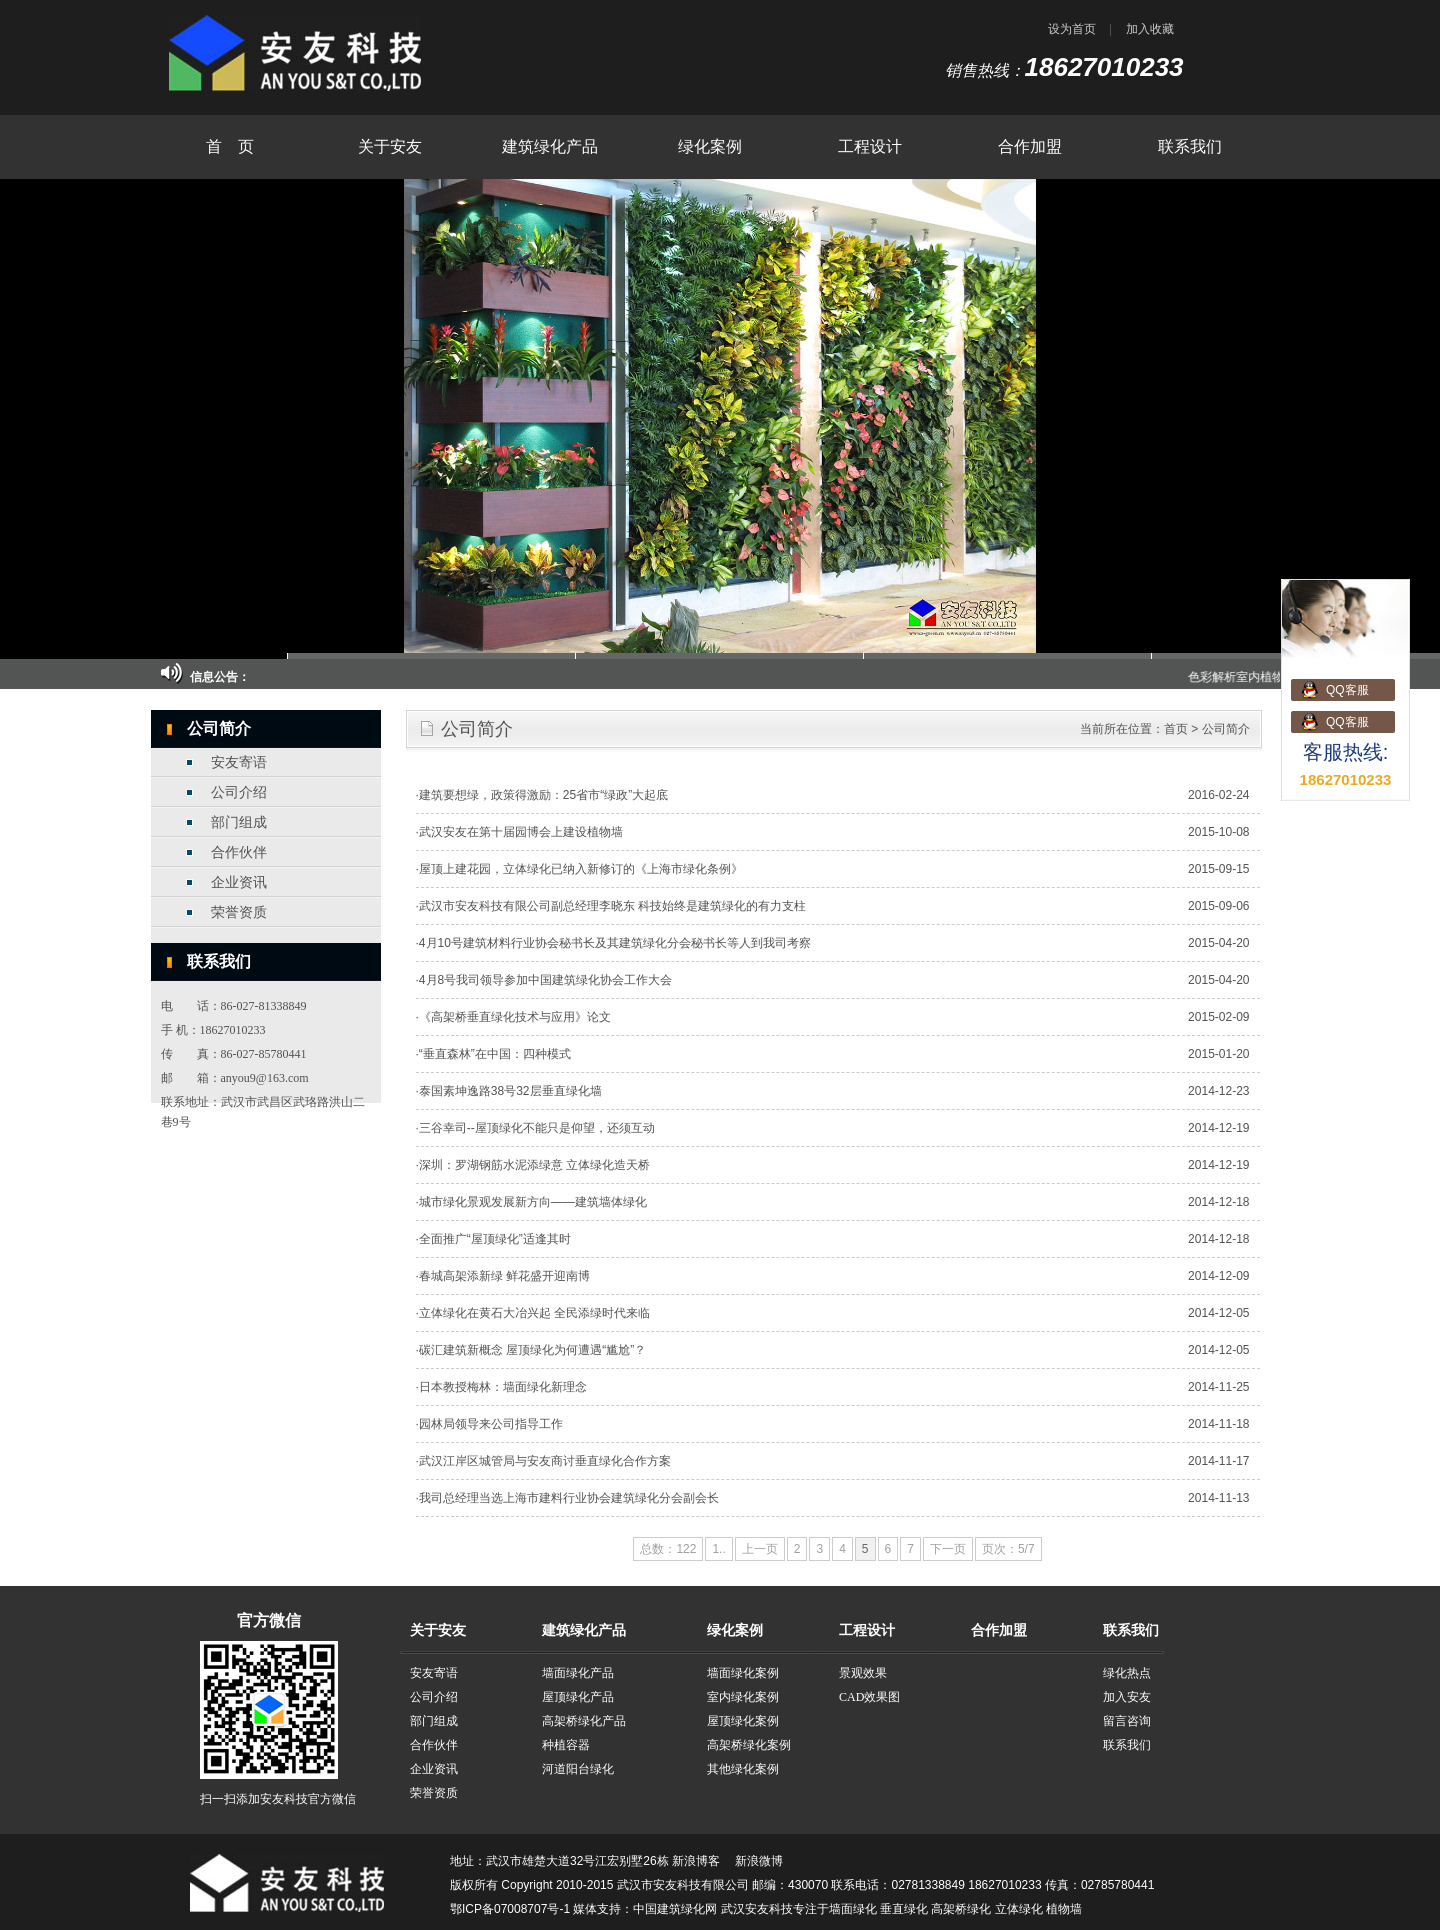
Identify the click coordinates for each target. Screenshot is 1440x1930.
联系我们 (1190, 146)
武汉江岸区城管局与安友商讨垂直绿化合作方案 (545, 1461)
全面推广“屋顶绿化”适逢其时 (495, 1239)
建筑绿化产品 (550, 146)
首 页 (230, 146)
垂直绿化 (904, 1909)
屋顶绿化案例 (743, 1721)
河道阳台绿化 (578, 1769)
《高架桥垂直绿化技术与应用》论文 (515, 1017)
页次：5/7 (1008, 1549)
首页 (1176, 729)
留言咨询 (1127, 1721)
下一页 (948, 1549)
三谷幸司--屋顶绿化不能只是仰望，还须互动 (537, 1128)
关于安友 (390, 146)
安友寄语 (239, 762)
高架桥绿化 (961, 1909)
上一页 (760, 1549)
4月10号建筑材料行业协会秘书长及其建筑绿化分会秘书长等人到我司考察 (615, 943)
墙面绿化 (853, 1909)
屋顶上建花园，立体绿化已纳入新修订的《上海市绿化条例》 (581, 869)
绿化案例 (710, 146)
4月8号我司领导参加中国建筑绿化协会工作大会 (545, 980)
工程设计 (870, 146)
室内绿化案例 (743, 1697)
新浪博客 (696, 1861)
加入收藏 (1150, 29)
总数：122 (668, 1549)
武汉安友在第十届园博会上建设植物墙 (521, 832)
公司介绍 (239, 792)
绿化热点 (1127, 1673)
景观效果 (863, 1673)
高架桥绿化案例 (749, 1745)
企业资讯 (239, 882)
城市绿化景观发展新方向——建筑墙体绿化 (533, 1202)
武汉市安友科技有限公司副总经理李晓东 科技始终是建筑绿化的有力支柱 (612, 906)
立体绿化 (1019, 1909)
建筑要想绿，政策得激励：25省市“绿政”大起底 (543, 795)
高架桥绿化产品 (584, 1721)
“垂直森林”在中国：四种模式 (495, 1054)
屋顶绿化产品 (578, 1697)
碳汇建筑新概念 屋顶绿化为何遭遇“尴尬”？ (532, 1350)
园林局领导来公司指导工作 (491, 1424)
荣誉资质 (239, 912)
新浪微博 (759, 1861)
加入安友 (1127, 1697)
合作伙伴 (239, 852)
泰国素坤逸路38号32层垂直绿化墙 (510, 1091)
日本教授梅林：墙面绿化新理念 (503, 1387)
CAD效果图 (869, 1697)
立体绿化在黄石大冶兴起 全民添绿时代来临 (534, 1313)
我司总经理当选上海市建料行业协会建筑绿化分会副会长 (569, 1498)
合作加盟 (1030, 146)
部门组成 (239, 822)
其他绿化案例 (743, 1769)
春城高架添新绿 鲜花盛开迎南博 (504, 1276)
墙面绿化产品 (578, 1673)
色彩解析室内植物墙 (1262, 677)
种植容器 (566, 1745)
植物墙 (1064, 1909)
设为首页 (1072, 29)
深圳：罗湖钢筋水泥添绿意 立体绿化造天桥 (534, 1165)
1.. (718, 1549)
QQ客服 (1347, 690)
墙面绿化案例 (743, 1673)
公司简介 (1226, 729)
